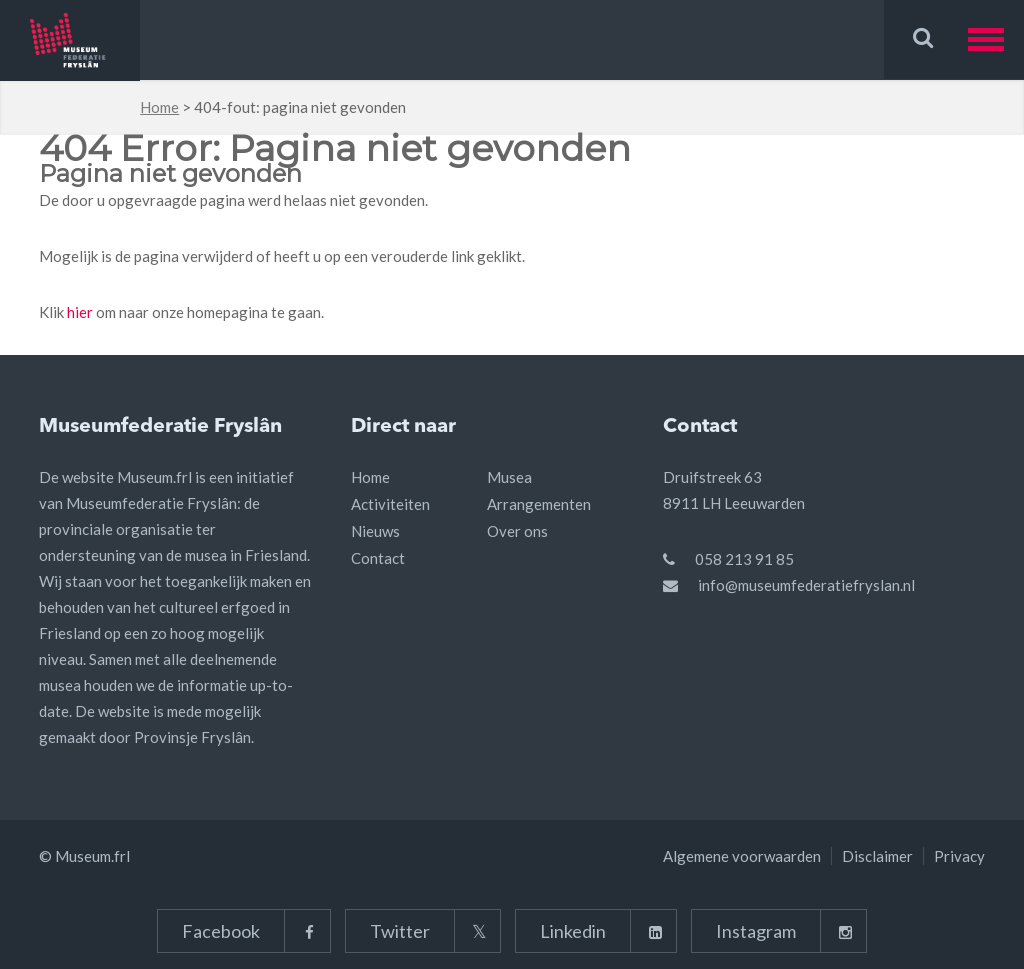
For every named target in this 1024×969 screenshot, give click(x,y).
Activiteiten (390, 504)
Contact (378, 558)
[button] (996, 39)
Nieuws (375, 531)
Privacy (959, 856)
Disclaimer (877, 856)
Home (159, 107)
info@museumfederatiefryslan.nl (806, 585)
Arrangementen (539, 504)
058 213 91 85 (744, 559)
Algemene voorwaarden (742, 856)
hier (80, 312)
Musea (509, 477)
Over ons (517, 531)
